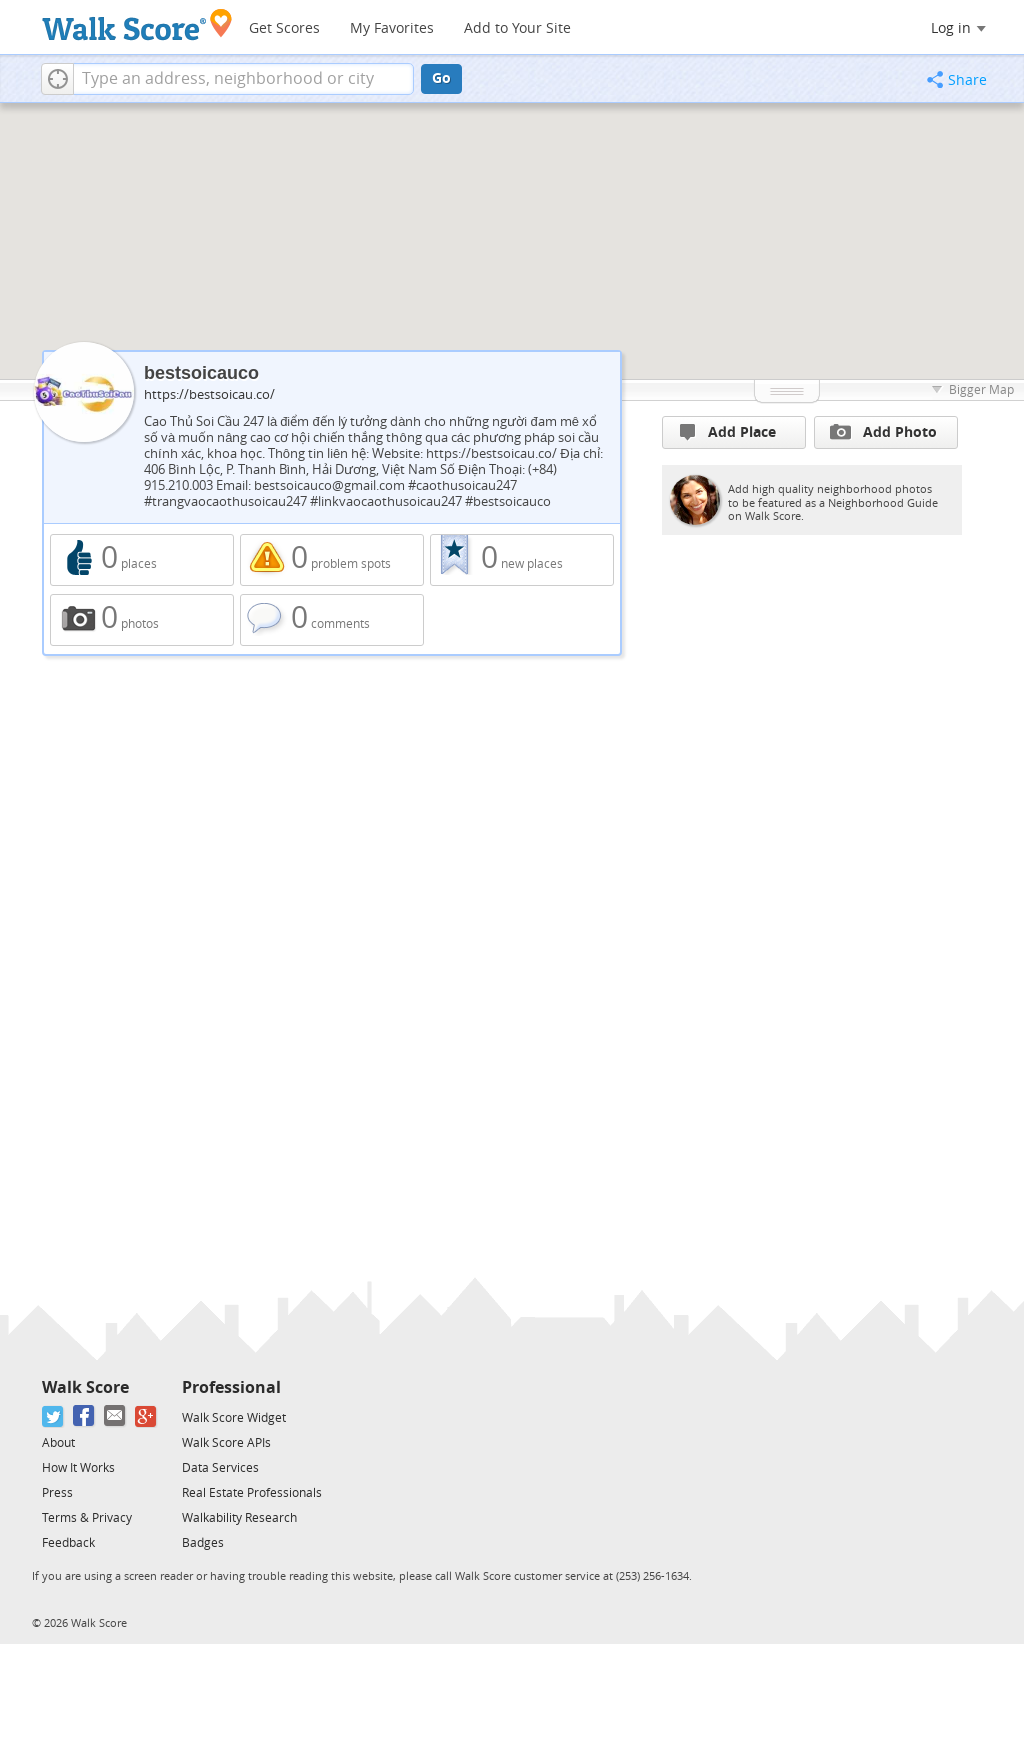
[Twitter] (53, 1416)
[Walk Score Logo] (137, 24)
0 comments (332, 620)
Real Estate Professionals (252, 1493)
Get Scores (284, 28)
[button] (57, 79)
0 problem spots (332, 560)
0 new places (522, 560)
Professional (231, 1387)
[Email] (115, 1416)
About (58, 1443)
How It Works (78, 1468)
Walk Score (85, 1387)
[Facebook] (84, 1416)
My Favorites (392, 28)
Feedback (68, 1543)
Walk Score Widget (234, 1418)
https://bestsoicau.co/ (209, 394)
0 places (142, 560)
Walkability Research (239, 1518)
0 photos (142, 620)
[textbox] (243, 79)
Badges (203, 1543)
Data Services (220, 1468)
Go (441, 78)
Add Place (728, 432)
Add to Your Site (517, 28)
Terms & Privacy (87, 1518)
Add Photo (883, 432)
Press (57, 1493)
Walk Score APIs (226, 1443)
